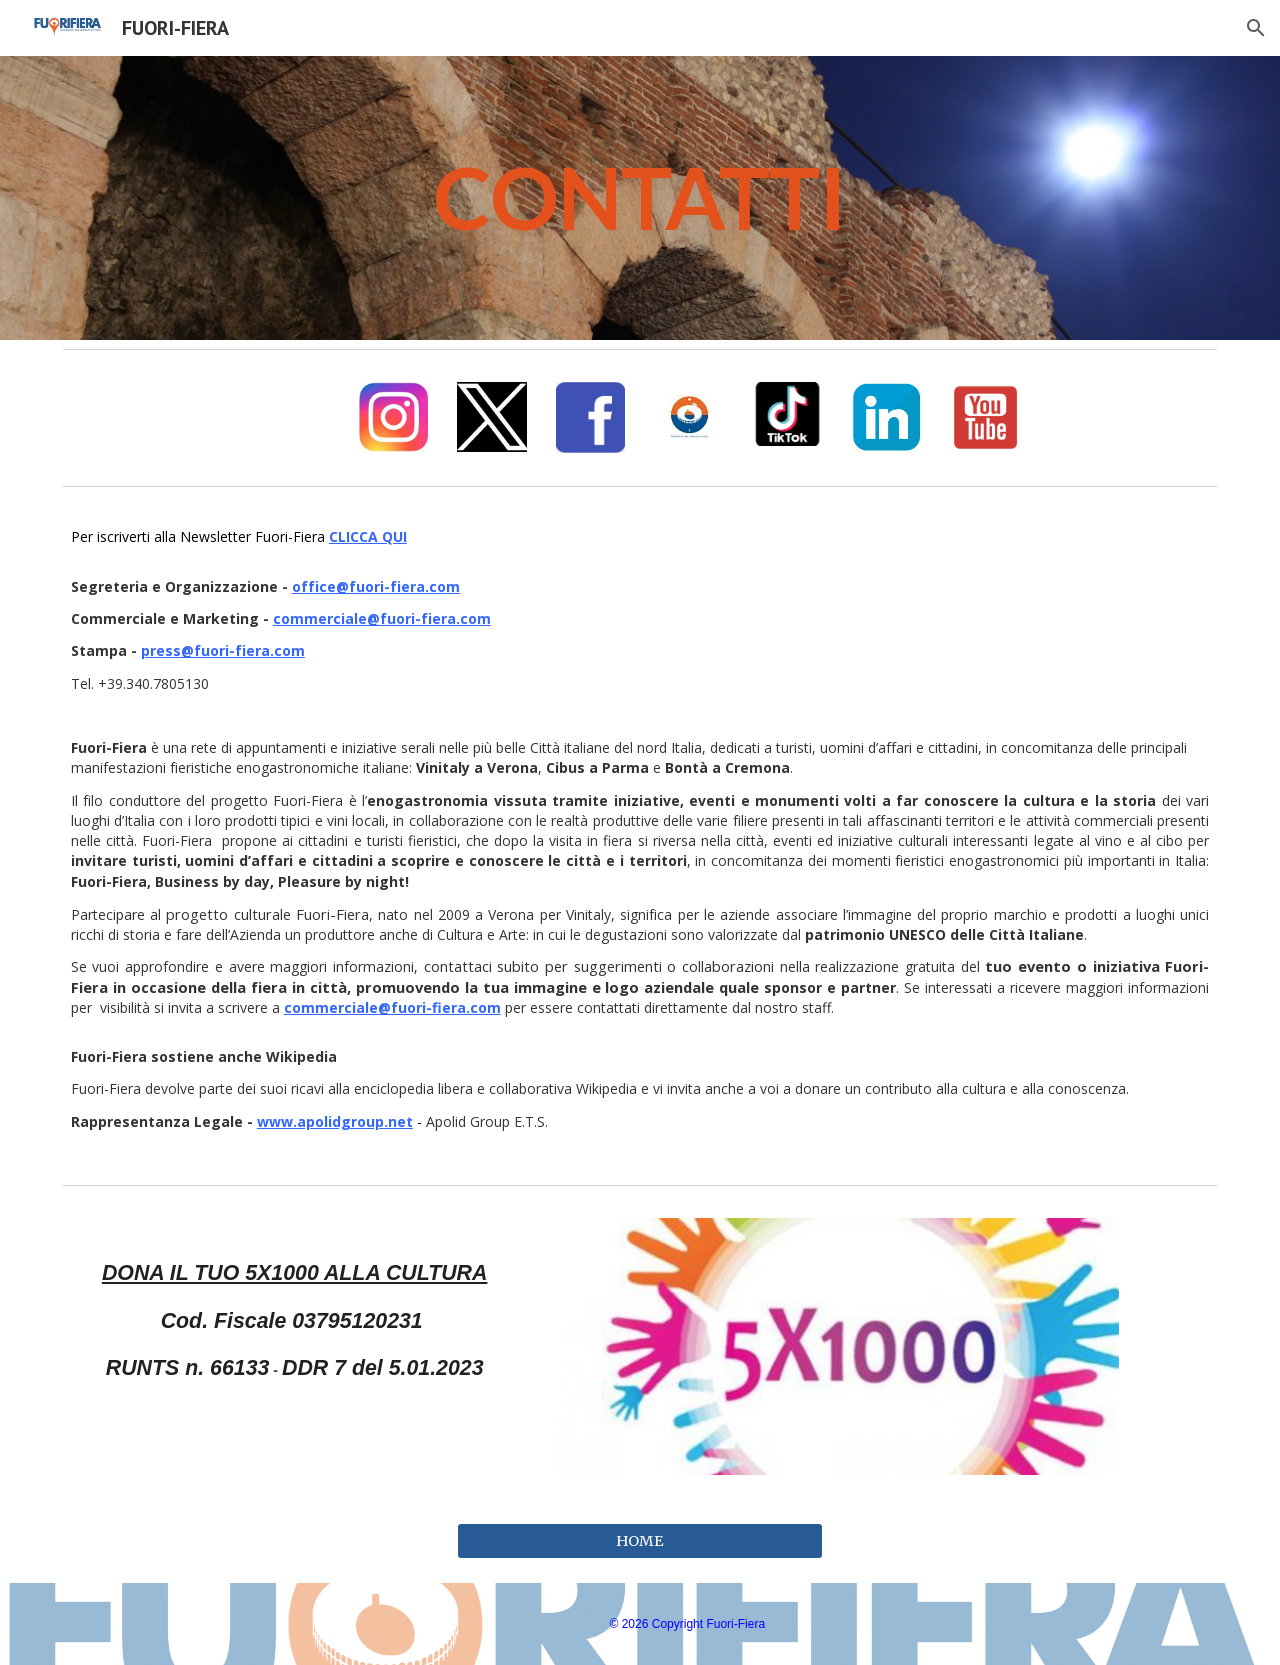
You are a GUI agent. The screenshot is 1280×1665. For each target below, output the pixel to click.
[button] (1256, 28)
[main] (640, 198)
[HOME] (639, 1541)
